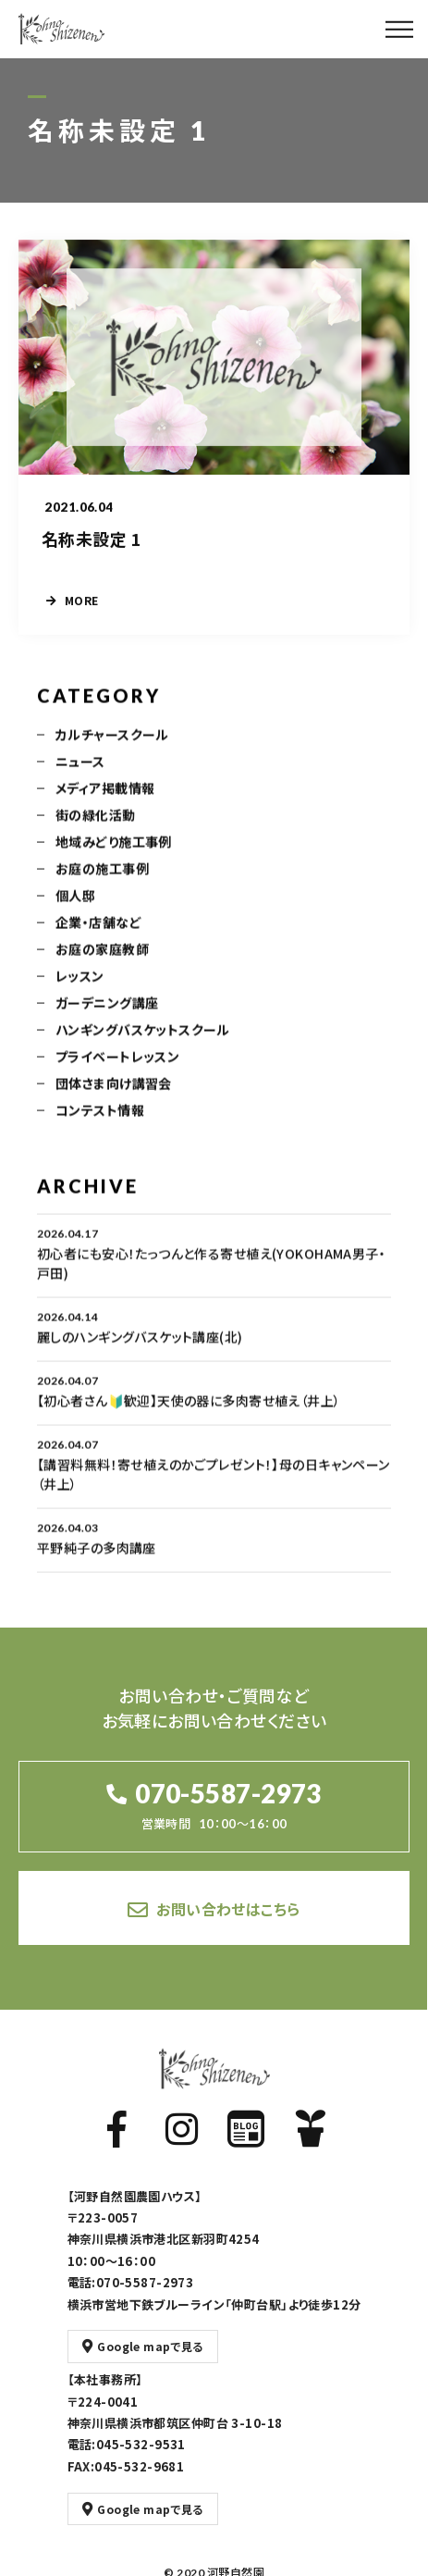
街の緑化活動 (95, 829)
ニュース (80, 775)
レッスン (79, 990)
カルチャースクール (112, 748)
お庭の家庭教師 (102, 963)
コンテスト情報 (99, 1124)
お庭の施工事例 (102, 882)
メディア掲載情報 (104, 802)
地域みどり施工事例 (113, 856)
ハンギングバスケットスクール (142, 1043)
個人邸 (75, 909)
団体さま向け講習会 (113, 1097)
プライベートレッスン (117, 1070)
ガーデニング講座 (106, 1017)
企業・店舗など (98, 936)
